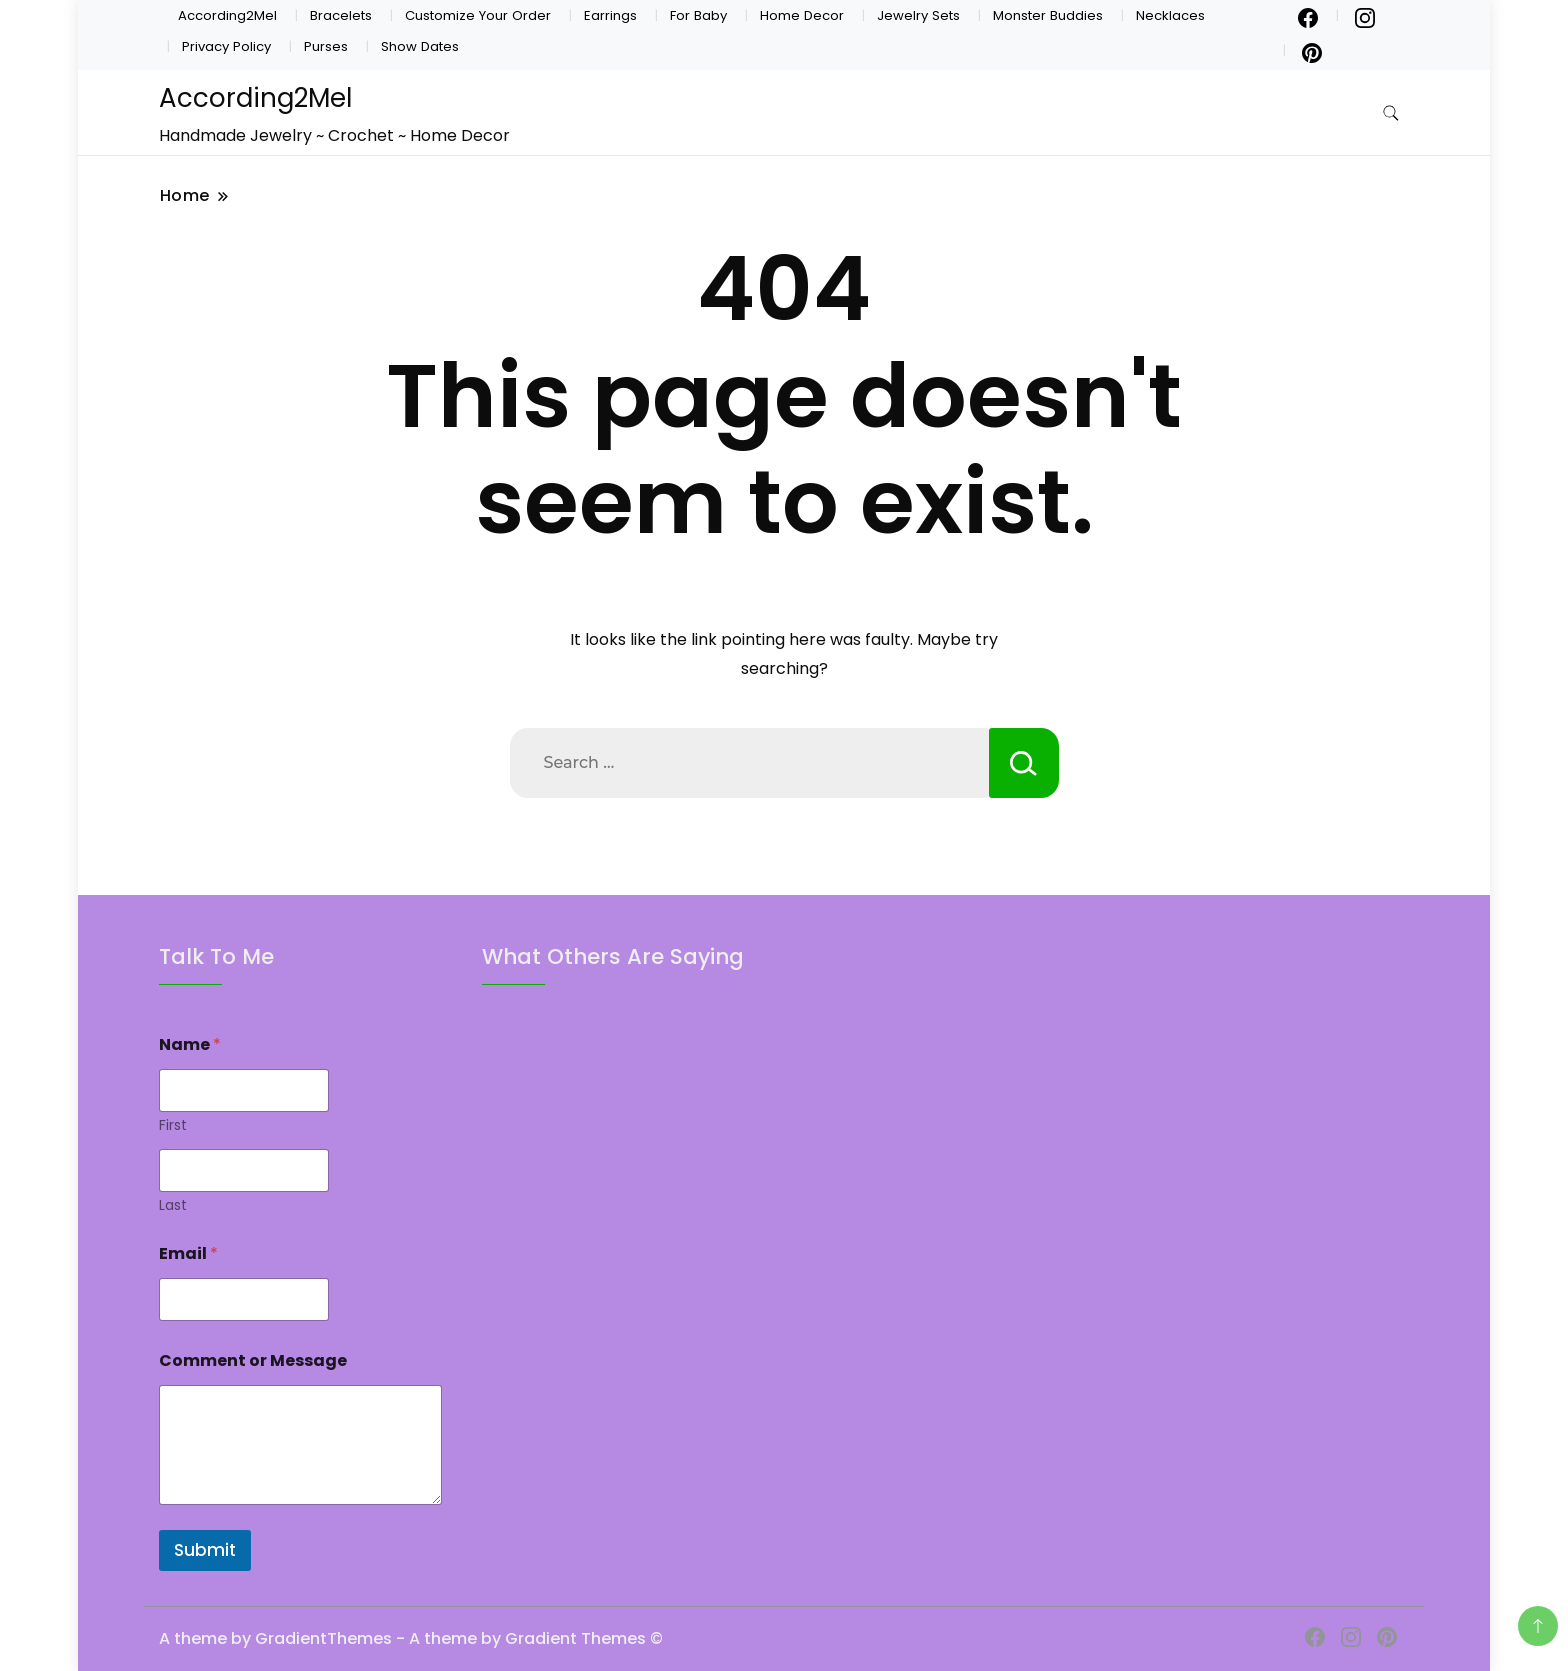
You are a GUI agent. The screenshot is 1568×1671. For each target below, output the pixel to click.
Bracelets (341, 15)
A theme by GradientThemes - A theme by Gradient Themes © (411, 1638)
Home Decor (802, 15)
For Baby (698, 15)
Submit (205, 1550)
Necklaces (1170, 15)
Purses (326, 46)
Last (173, 1205)
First (173, 1125)
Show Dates (420, 46)
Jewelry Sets (918, 15)
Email (188, 1253)
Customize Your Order (478, 15)
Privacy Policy (226, 46)
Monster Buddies (1048, 15)
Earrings (610, 15)
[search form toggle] (1391, 113)
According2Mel (227, 15)
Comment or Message (253, 1360)
